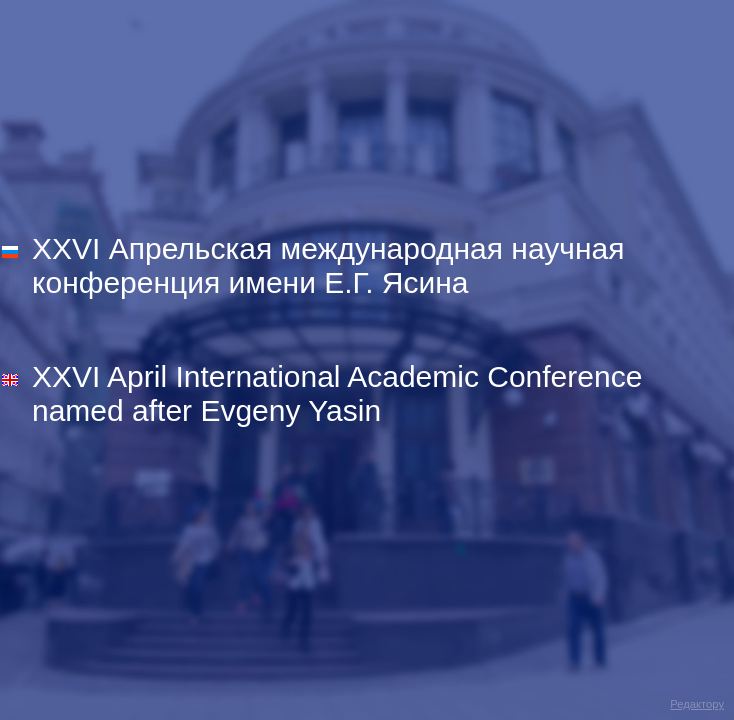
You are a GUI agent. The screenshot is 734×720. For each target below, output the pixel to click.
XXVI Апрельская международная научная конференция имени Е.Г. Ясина (328, 265)
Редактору (697, 704)
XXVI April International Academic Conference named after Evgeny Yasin (337, 393)
